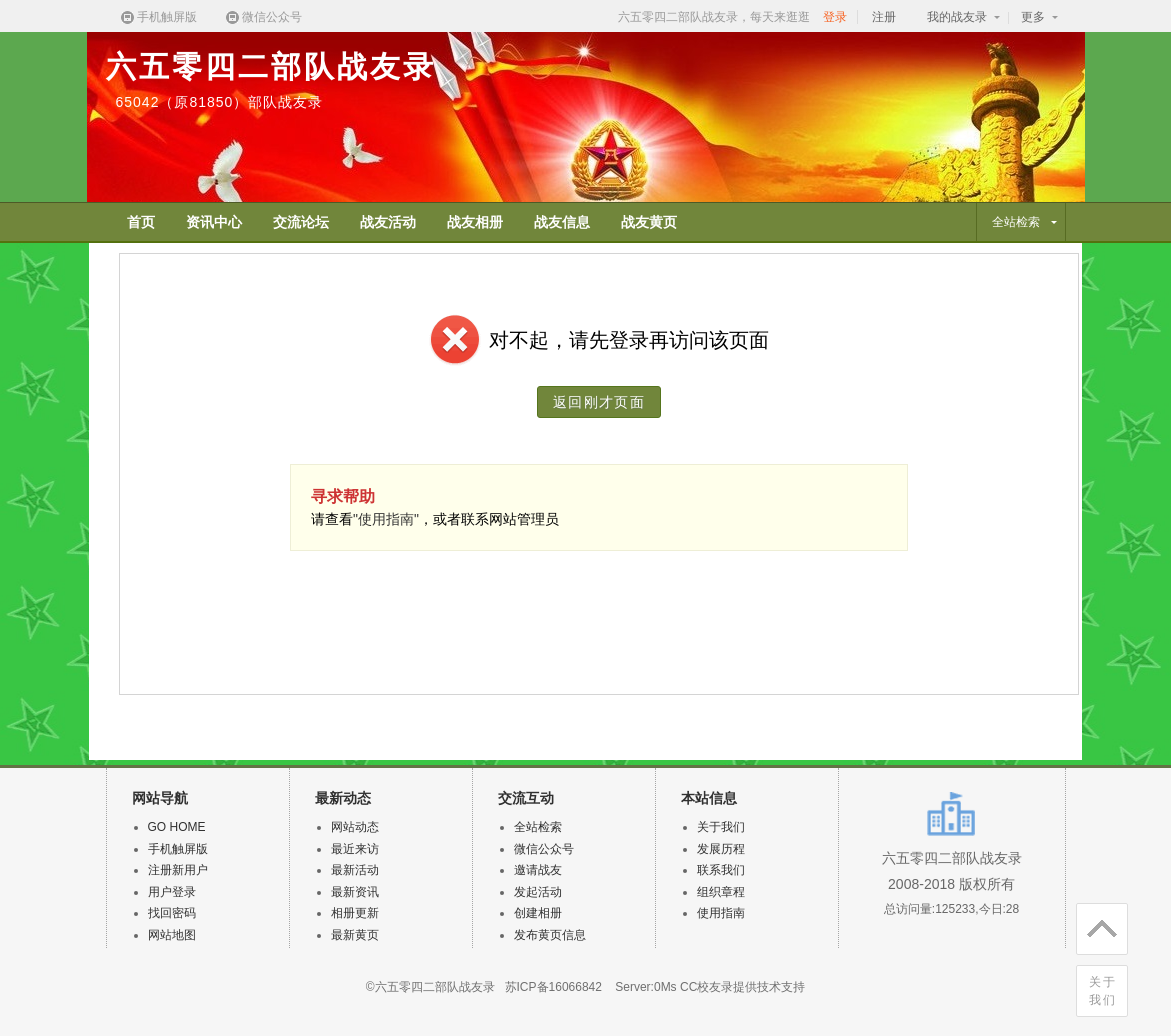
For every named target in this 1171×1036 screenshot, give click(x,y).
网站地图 (172, 935)
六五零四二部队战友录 (271, 66)
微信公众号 (263, 17)
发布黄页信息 (550, 935)
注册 (884, 17)
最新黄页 (355, 935)
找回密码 (172, 913)
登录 (835, 17)
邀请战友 (538, 870)
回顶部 (1096, 925)
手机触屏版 (158, 17)
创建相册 (538, 913)
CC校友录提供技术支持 (742, 987)
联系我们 (721, 870)
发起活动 (538, 892)
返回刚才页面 (599, 402)
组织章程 (721, 892)
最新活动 (355, 870)
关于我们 (1103, 991)
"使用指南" (386, 519)
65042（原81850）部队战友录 (220, 102)
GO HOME (177, 827)
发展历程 (721, 849)
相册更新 (355, 913)
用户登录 (172, 892)
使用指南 (721, 913)
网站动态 (355, 827)
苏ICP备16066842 (553, 987)
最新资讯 (355, 892)
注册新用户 (178, 870)
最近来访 (355, 849)
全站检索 (538, 827)
